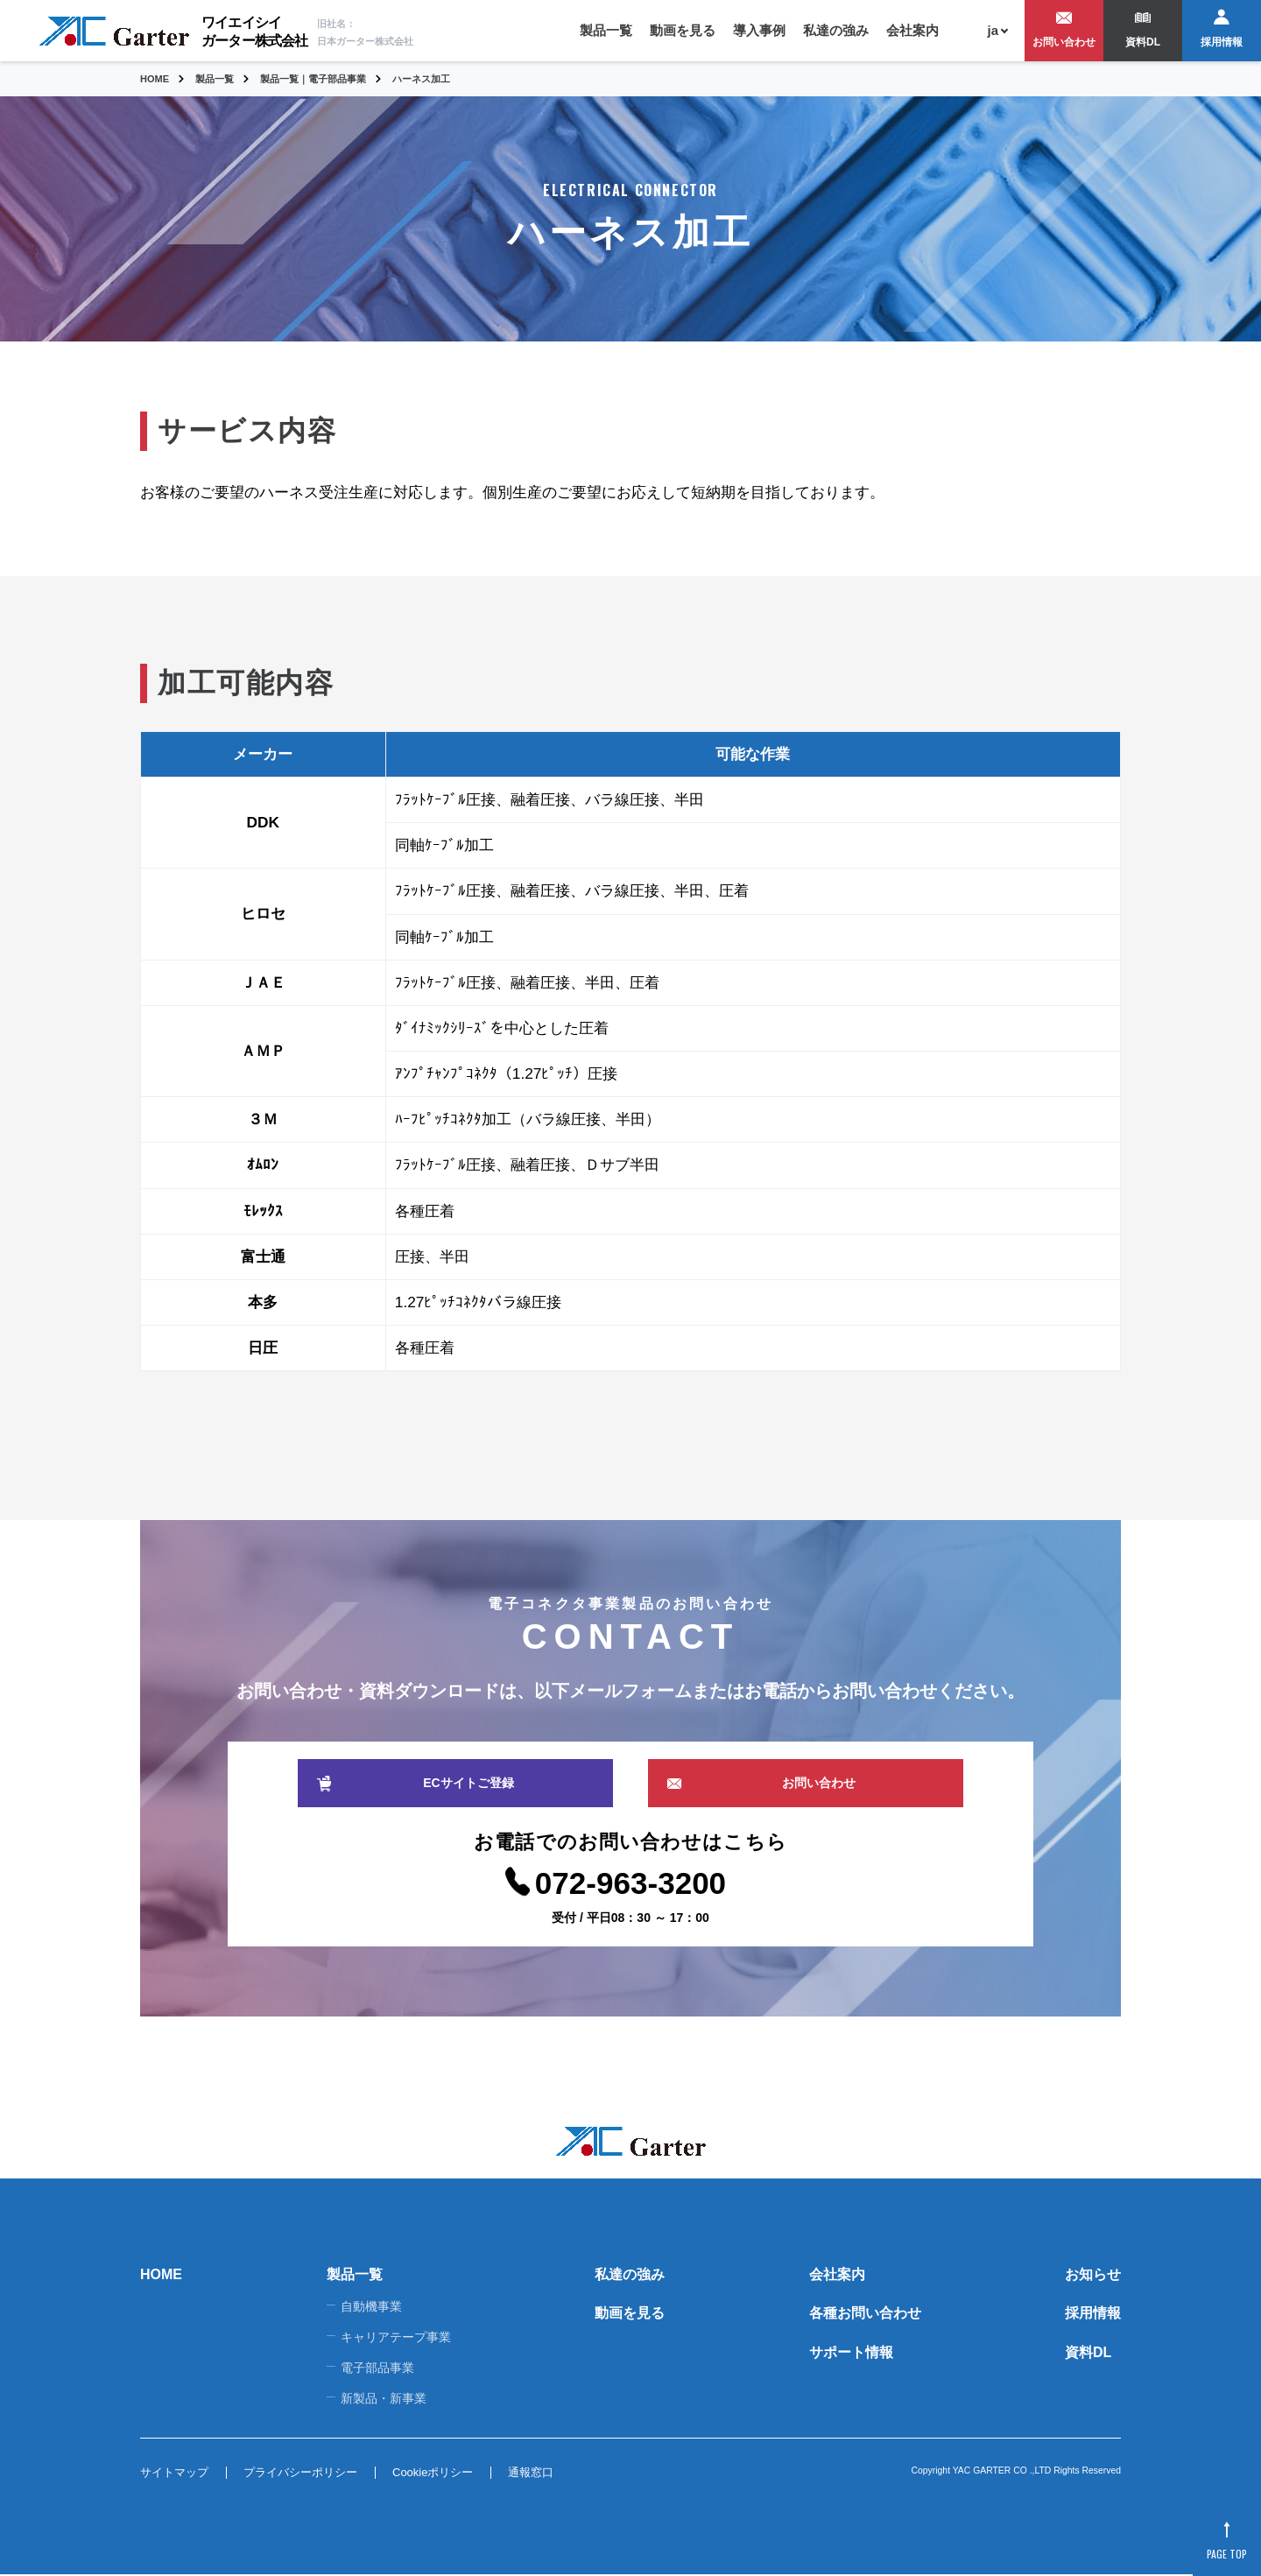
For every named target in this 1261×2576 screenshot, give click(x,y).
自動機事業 (371, 2307)
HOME (161, 2274)
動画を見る (682, 30)
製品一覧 (606, 30)
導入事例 (759, 30)
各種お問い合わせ (865, 2313)
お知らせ (1093, 2274)
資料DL (1142, 42)
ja (992, 30)
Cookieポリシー (432, 2474)
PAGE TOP (1226, 2552)
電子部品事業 (377, 2368)
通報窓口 (530, 2474)
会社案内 (912, 30)
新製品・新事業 (383, 2399)
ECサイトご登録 (468, 1783)
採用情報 (1222, 42)
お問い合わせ (1063, 42)
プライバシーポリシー (300, 2474)
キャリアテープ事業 (396, 2338)
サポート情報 (851, 2353)
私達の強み (836, 30)
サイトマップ (174, 2474)
